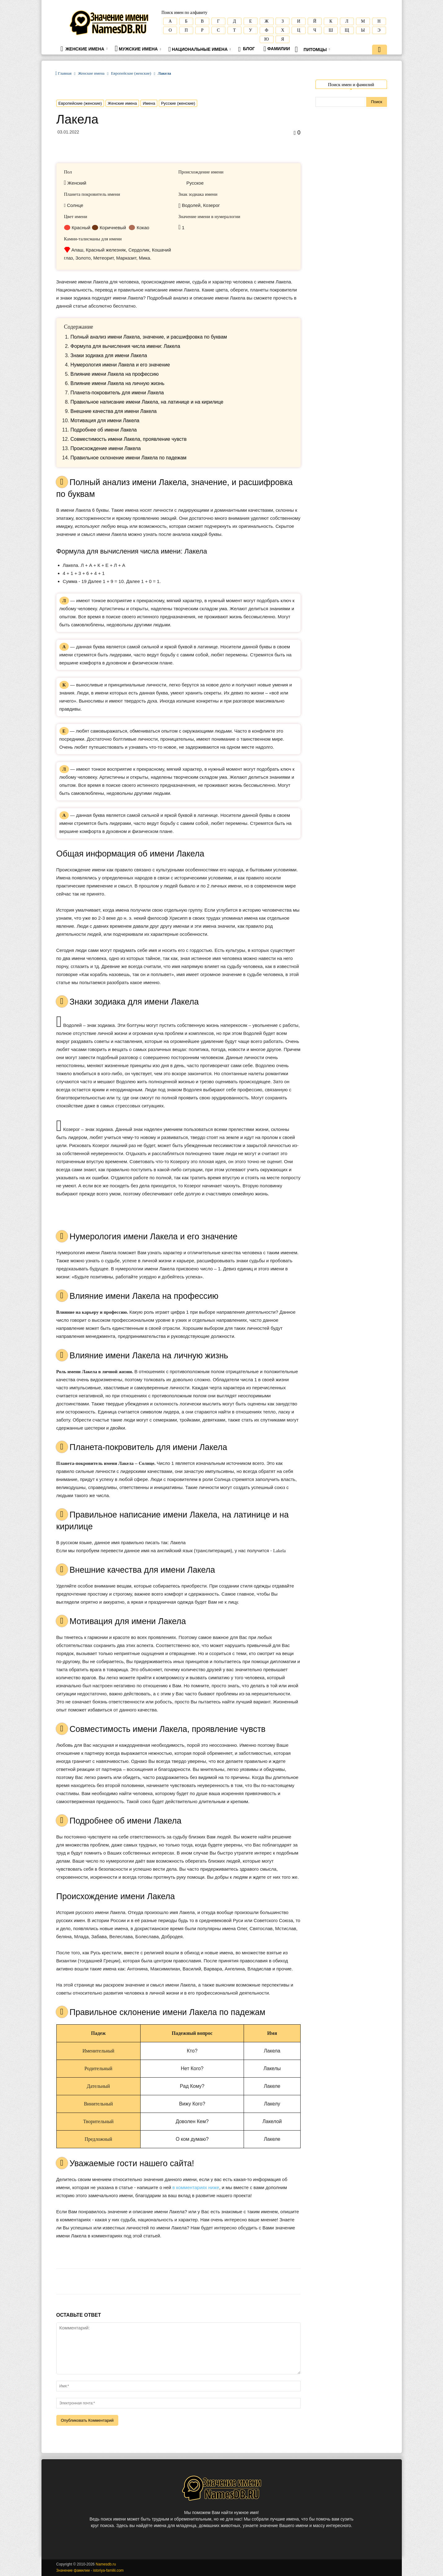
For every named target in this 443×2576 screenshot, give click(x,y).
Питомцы (312, 49)
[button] (379, 50)
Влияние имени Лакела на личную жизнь (118, 383)
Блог (246, 49)
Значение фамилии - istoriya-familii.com (90, 2570)
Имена (149, 103)
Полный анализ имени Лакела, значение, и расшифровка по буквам (149, 337)
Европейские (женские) (131, 73)
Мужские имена (138, 48)
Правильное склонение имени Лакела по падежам (129, 457)
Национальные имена (199, 49)
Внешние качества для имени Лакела (114, 411)
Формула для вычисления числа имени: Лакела (125, 346)
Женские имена (84, 49)
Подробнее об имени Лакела (104, 429)
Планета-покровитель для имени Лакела (117, 392)
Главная (65, 73)
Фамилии (276, 49)
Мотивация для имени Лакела (105, 420)
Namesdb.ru (106, 2564)
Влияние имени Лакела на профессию (115, 374)
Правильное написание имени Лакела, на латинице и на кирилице (147, 402)
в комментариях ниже (195, 2187)
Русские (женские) (178, 103)
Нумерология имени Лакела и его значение (120, 364)
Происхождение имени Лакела (106, 448)
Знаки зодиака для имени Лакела (109, 355)
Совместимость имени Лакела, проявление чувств (129, 439)
